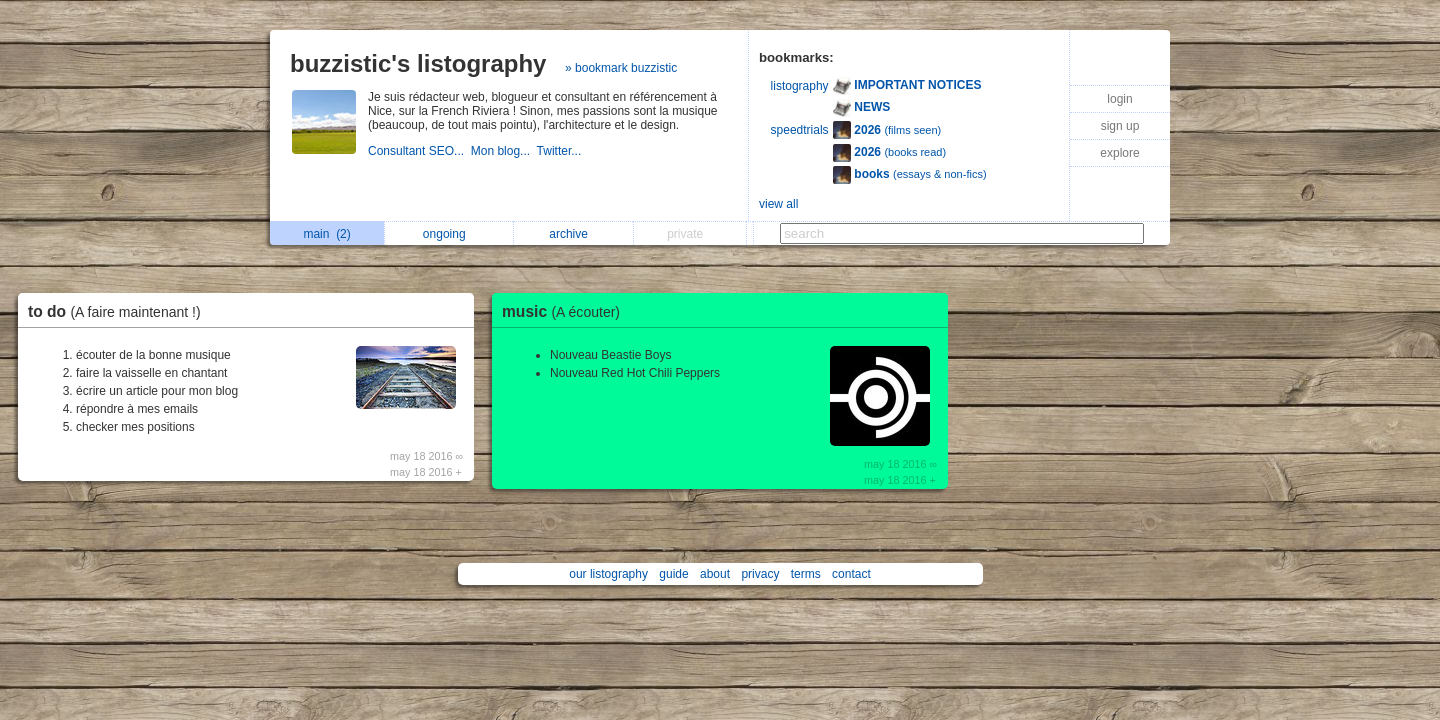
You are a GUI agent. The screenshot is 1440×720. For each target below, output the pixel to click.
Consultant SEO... (419, 151)
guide (673, 574)
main (326, 234)
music (566, 311)
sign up (1120, 126)
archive (573, 234)
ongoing (449, 234)
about (715, 574)
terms (806, 574)
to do (119, 311)
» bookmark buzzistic (621, 68)
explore (1119, 153)
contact (851, 574)
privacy (760, 574)
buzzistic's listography (418, 63)
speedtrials (800, 130)
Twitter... (561, 151)
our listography (608, 574)
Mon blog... (504, 151)
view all (778, 204)
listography (800, 86)
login (1119, 99)
